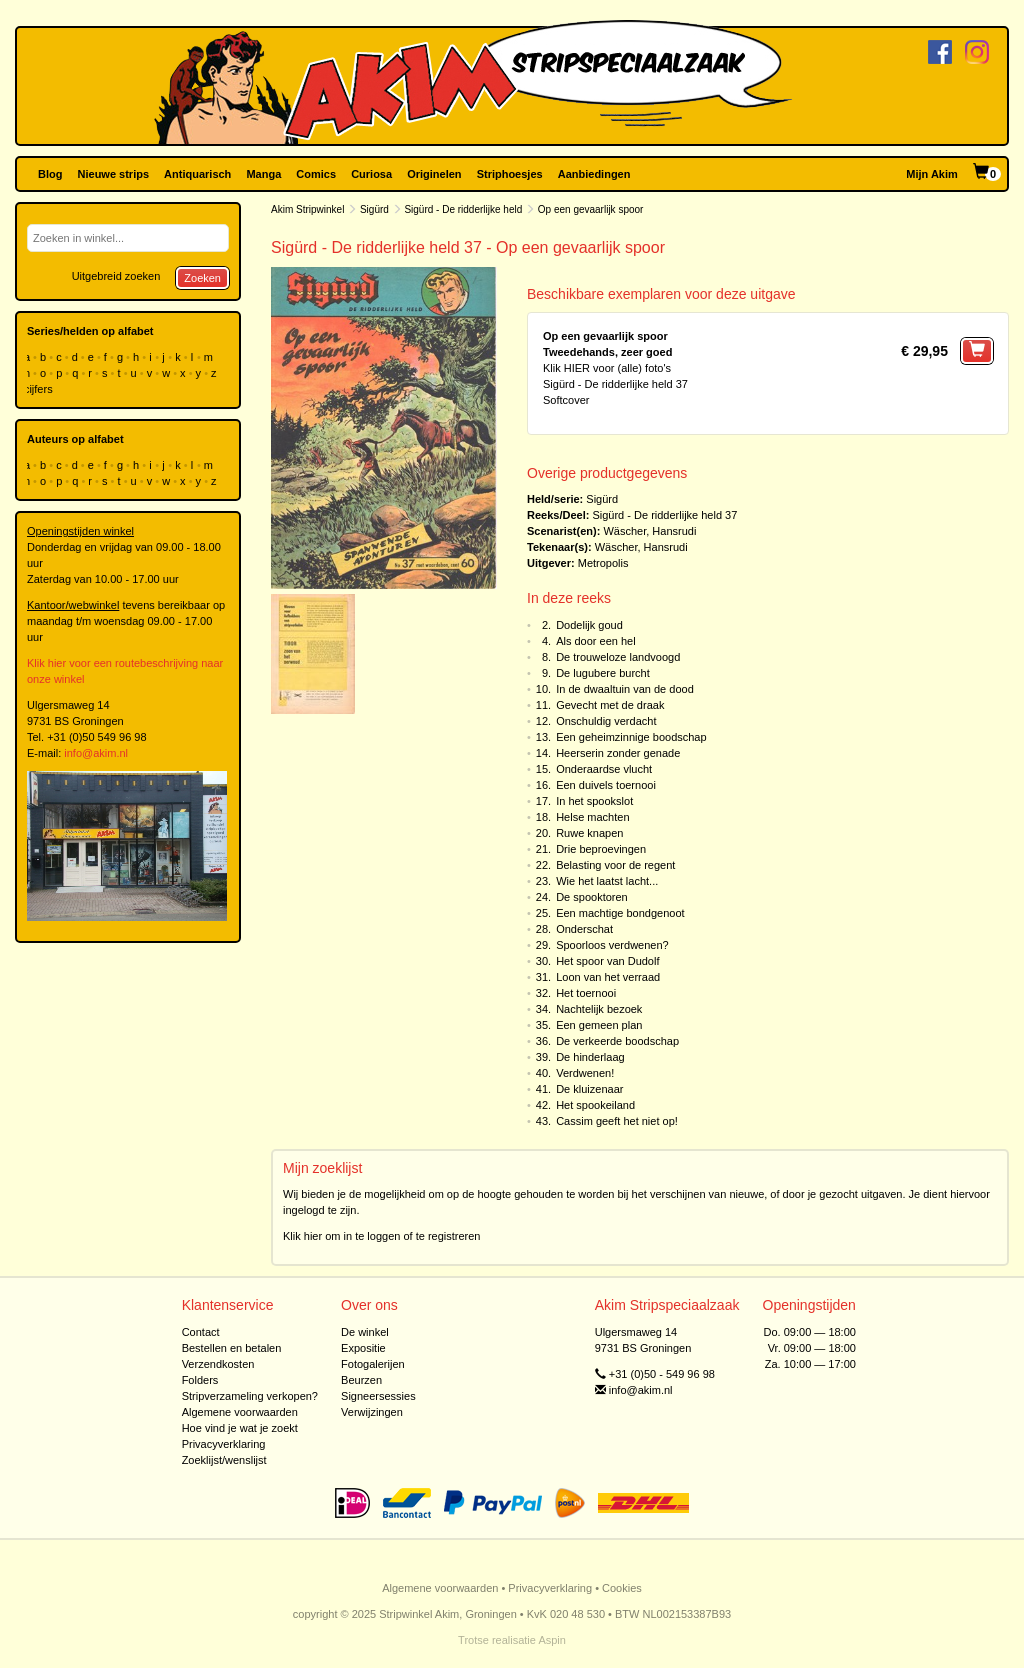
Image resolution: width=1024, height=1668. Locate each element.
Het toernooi (586, 993)
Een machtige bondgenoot (620, 913)
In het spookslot (594, 801)
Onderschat (584, 929)
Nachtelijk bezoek (599, 1009)
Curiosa (371, 174)
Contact (201, 1332)
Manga (263, 174)
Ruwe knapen (589, 833)
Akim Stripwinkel (307, 209)
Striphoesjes (510, 174)
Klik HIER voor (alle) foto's (607, 368)
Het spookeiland (595, 1105)
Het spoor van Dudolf (607, 961)
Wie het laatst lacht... (607, 881)
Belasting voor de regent (615, 865)
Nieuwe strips (114, 174)
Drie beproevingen (601, 849)
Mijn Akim (932, 174)
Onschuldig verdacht (606, 721)
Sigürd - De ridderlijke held (463, 209)
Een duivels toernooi (606, 785)
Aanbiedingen (594, 174)
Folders (200, 1380)
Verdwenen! (585, 1073)
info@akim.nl (96, 753)
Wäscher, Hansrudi (649, 531)
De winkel (365, 1332)
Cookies (622, 1588)
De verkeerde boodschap (617, 1041)
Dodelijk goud (589, 625)
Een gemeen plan (599, 1025)
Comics (316, 174)
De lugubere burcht (603, 673)
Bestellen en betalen (232, 1348)
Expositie (363, 1348)
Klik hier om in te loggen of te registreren (382, 1236)
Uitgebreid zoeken (116, 276)
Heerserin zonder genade (618, 753)
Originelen (434, 174)
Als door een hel (596, 641)
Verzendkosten (218, 1364)
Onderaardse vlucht (604, 769)
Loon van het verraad (608, 977)
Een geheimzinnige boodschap (631, 737)
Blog (50, 174)
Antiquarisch (197, 174)
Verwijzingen (372, 1412)
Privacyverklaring (224, 1444)
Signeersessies (378, 1396)
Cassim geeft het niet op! (617, 1121)
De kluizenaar (589, 1089)
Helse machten (592, 817)
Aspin (552, 1640)
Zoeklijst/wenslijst (224, 1460)
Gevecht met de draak (610, 705)
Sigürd (374, 209)
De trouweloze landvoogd (618, 657)
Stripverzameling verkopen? (250, 1396)
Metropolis (603, 563)
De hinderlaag (590, 1057)
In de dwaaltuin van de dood (625, 689)
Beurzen (361, 1380)
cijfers (40, 389)
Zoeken (202, 278)
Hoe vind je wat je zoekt (240, 1428)
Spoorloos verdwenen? (612, 945)
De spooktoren (592, 897)
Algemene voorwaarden (240, 1412)
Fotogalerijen (373, 1364)
